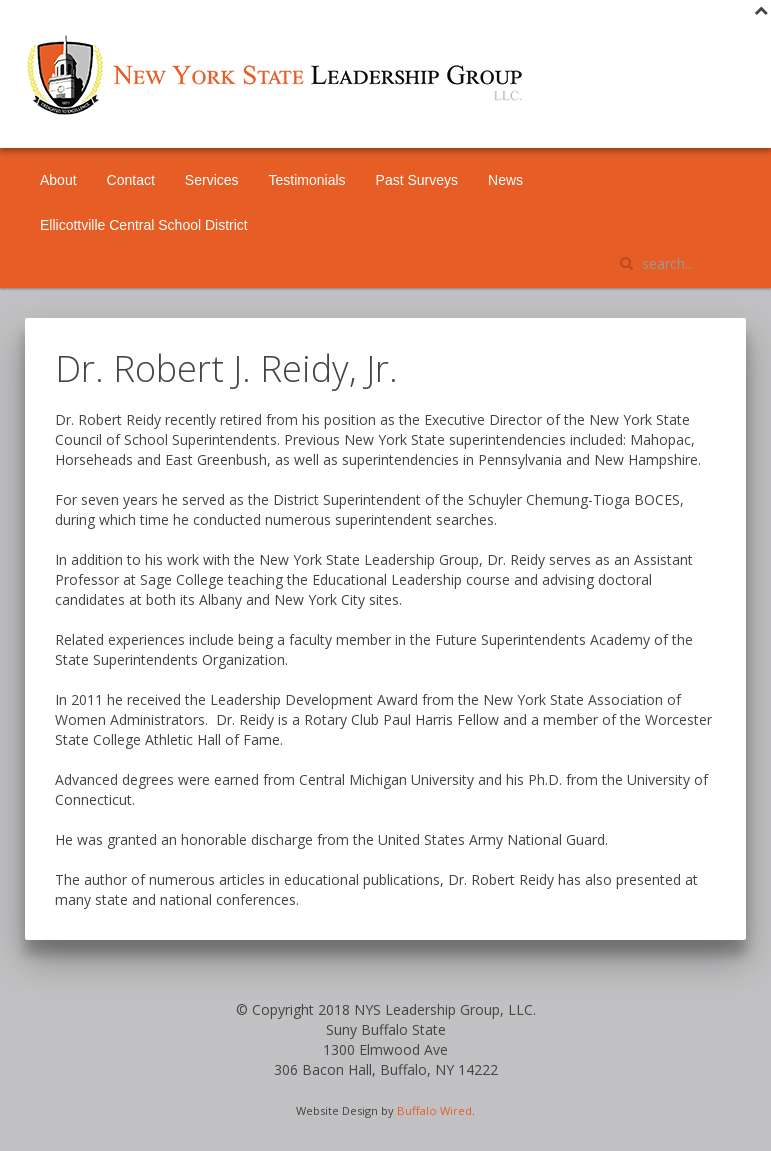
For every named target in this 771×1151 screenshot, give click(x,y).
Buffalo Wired (434, 1110)
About (58, 180)
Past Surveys (417, 180)
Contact (131, 180)
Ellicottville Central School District (144, 225)
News (505, 180)
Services (212, 180)
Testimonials (307, 180)
